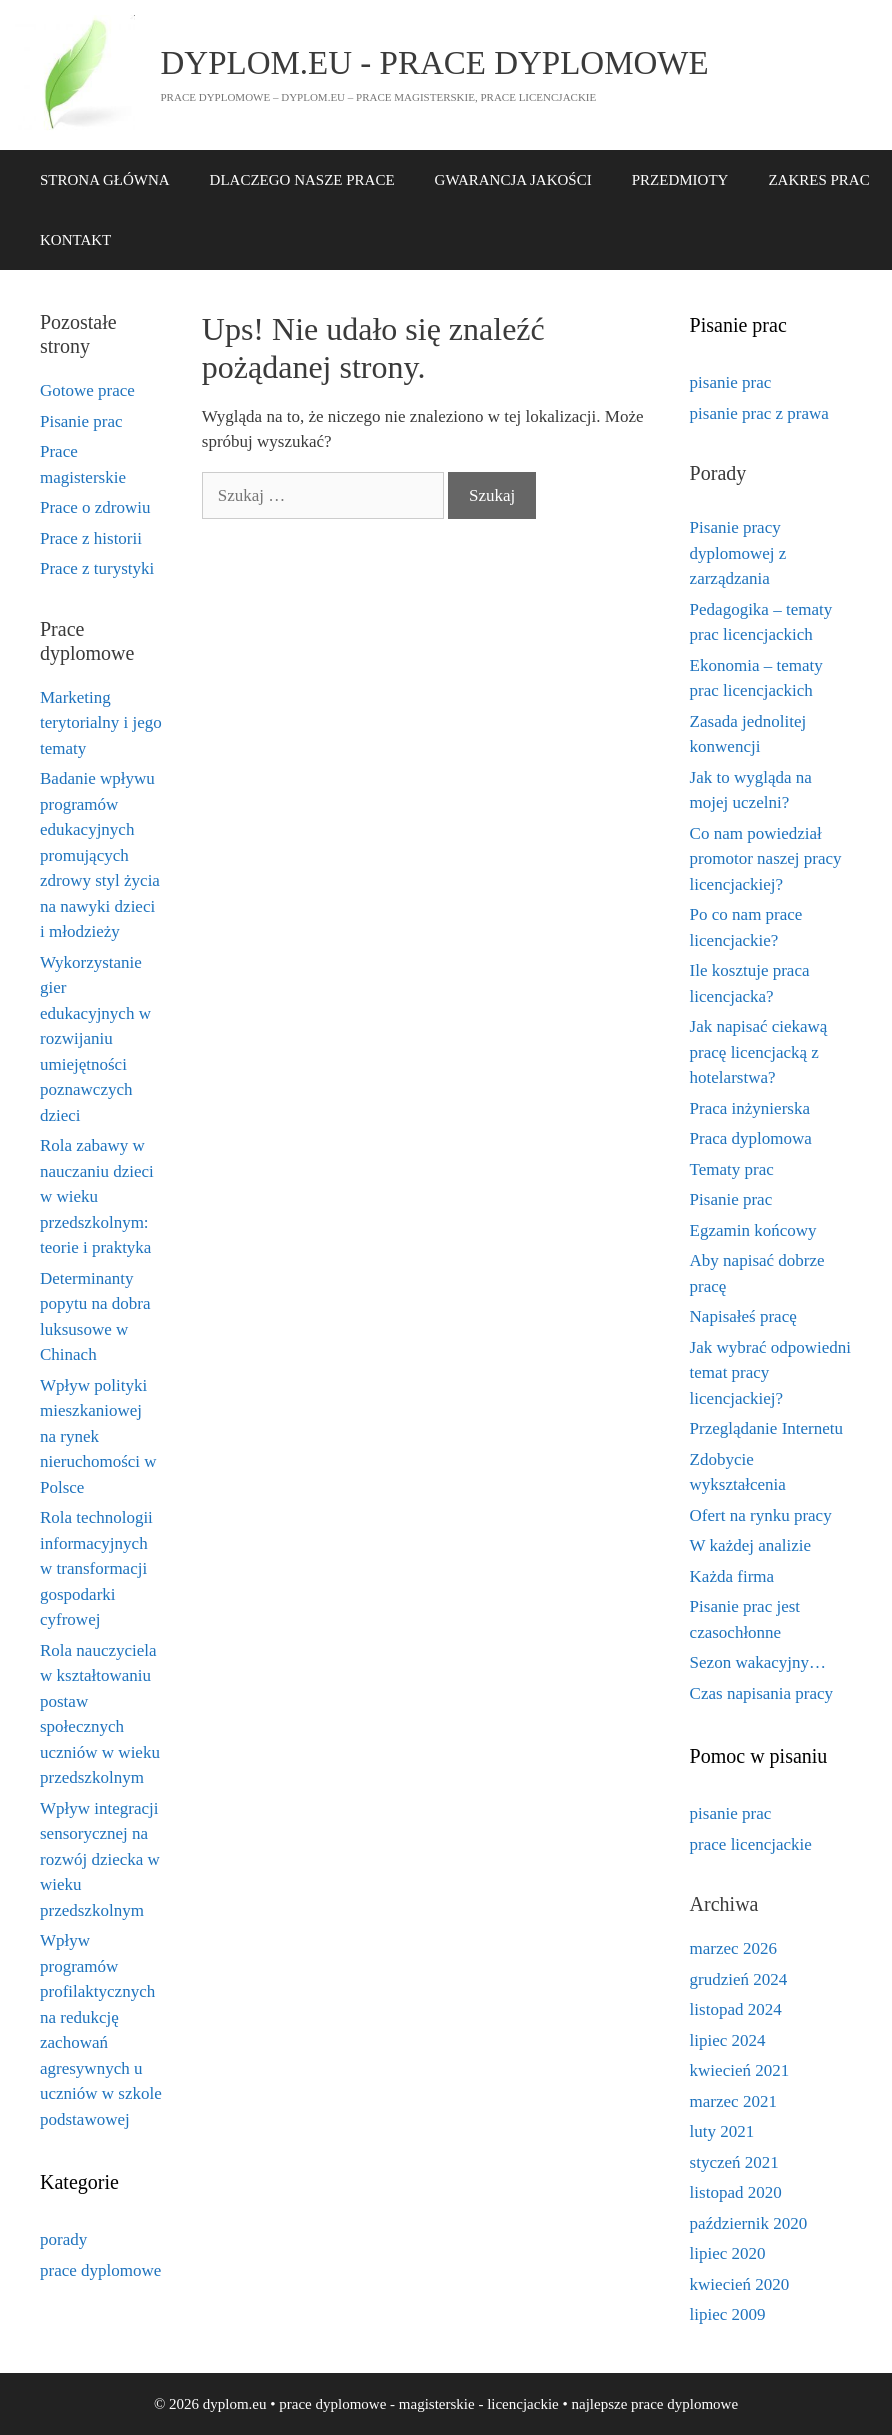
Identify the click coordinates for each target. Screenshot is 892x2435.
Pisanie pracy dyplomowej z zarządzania (738, 553)
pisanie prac (731, 382)
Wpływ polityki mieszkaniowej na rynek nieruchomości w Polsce (98, 1436)
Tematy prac (732, 1169)
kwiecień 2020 (740, 2284)
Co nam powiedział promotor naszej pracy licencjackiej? (766, 859)
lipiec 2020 (728, 2253)
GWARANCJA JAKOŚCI (513, 180)
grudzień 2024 (739, 1979)
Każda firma (732, 1576)
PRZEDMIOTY (680, 180)
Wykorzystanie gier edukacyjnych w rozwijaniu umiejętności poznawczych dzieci (95, 1039)
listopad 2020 (736, 2192)
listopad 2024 (736, 2009)
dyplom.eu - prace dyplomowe (435, 63)
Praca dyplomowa (751, 1138)
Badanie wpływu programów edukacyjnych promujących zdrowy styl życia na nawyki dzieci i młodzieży (100, 855)
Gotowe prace (87, 390)
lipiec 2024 (728, 2040)
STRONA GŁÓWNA (105, 180)
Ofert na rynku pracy (761, 1515)
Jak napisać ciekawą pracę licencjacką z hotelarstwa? (759, 1052)
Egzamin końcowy (753, 1230)
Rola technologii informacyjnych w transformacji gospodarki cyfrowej (96, 1568)
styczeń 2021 (734, 2162)
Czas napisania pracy (762, 1693)
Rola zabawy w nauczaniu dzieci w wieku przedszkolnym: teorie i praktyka (97, 1196)
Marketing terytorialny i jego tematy (101, 723)
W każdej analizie (750, 1545)
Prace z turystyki (97, 568)
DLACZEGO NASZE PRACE (302, 180)
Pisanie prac (81, 421)
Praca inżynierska (750, 1108)
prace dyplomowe (100, 2270)
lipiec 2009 (728, 2314)
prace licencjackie (751, 1844)
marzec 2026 (733, 1948)
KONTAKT (75, 240)
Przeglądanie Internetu (766, 1428)
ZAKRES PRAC (818, 180)
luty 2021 (722, 2131)
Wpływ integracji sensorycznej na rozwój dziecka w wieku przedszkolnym (100, 1859)
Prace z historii (91, 538)
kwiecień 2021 (740, 2070)
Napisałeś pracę (743, 1316)
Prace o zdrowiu (95, 507)
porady (63, 2239)
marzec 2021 (733, 2101)
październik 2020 (749, 2223)
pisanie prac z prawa (759, 413)
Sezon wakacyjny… (758, 1662)
